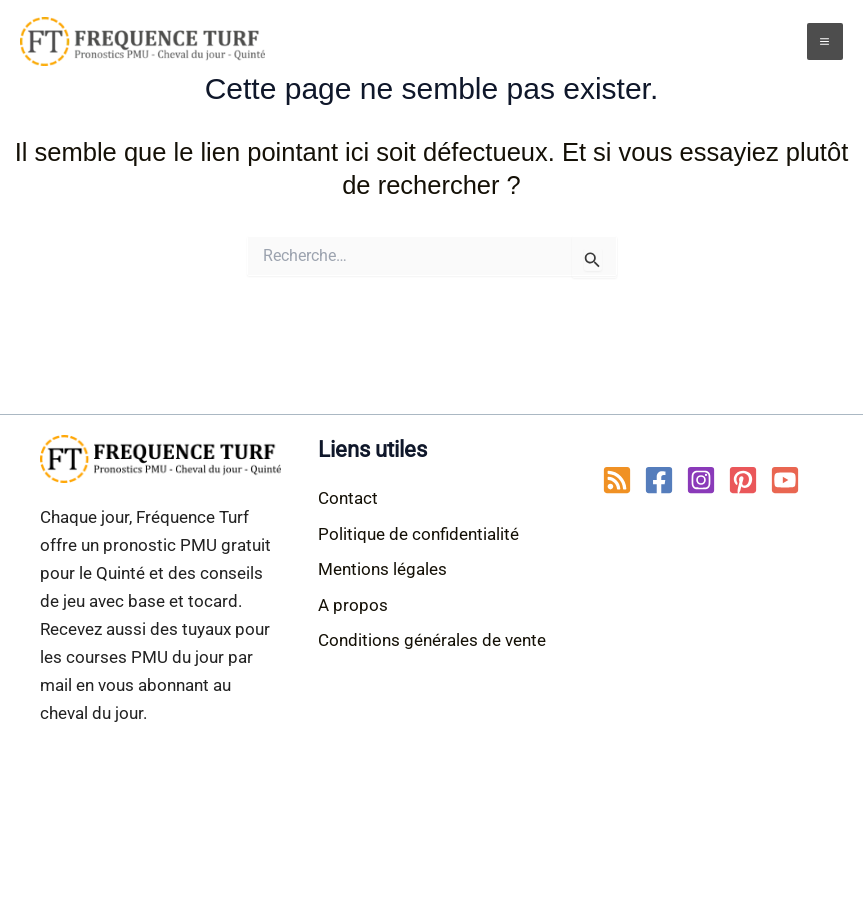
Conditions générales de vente (432, 640)
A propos (353, 605)
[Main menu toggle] (825, 41)
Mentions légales (382, 569)
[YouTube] (785, 480)
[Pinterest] (743, 480)
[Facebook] (659, 480)
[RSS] (617, 480)
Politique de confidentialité (418, 534)
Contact (348, 498)
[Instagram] (701, 480)
